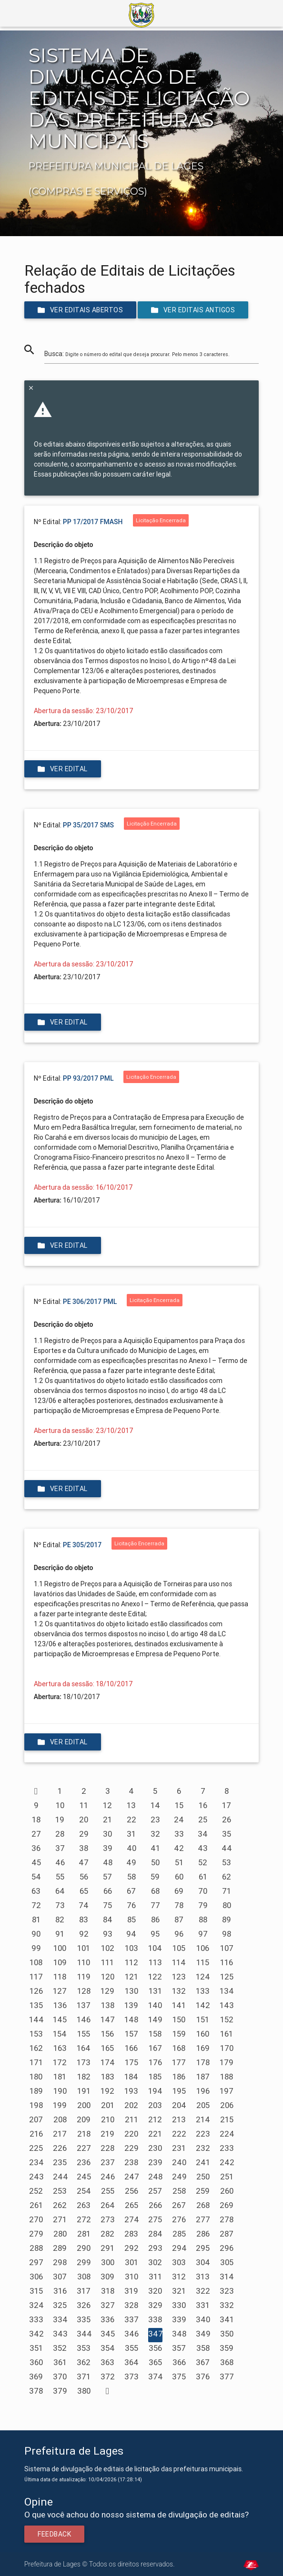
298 (60, 2262)
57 (107, 1876)
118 (59, 1976)
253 (60, 2191)
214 (203, 2119)
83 (83, 1919)
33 (179, 1834)
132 (179, 1991)
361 (60, 2362)
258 (179, 2191)
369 (36, 2376)
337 (131, 2319)
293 (155, 2248)
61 (203, 1876)
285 (179, 2233)
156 (107, 2034)
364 (131, 2362)
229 (131, 2148)
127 (60, 1991)
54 (36, 1876)
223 (203, 2133)
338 (155, 2319)
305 (226, 2262)
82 (59, 1919)
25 (202, 1819)
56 (84, 1876)
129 (107, 1991)
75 (107, 1905)
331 (203, 2305)
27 (36, 1834)
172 (60, 2062)
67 (131, 1891)
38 (83, 1848)
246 (108, 2176)
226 (60, 2148)
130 (131, 1991)
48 (107, 1862)
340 (203, 2319)
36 (35, 1848)
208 (60, 2119)
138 (107, 2005)
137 (84, 2005)
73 (60, 1905)
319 (131, 2291)
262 (60, 2205)
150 (178, 2019)
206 (226, 2105)
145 (60, 2019)
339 (179, 2319)
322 (203, 2291)
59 (155, 1876)
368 (226, 2362)
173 (84, 2062)
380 (84, 2391)
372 (108, 2376)
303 (179, 2262)
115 (202, 1962)
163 (60, 2048)
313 (203, 2276)
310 (131, 2276)
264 (108, 2205)
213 (179, 2119)
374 (155, 2376)
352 (60, 2348)
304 (203, 2262)
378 (36, 2391)
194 (155, 2091)
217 (60, 2133)
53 (226, 1862)
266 (155, 2205)
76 (131, 1905)
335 (84, 2319)
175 (131, 2062)
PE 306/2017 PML (90, 1301)
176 (155, 2062)
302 (155, 2262)
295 (203, 2248)
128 (84, 1991)
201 (107, 2105)
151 (202, 2019)
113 (155, 1962)
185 (155, 2076)
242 (227, 2162)
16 (203, 1805)
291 (107, 2248)
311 (155, 2276)
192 (107, 2091)
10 (60, 1805)
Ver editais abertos (80, 309)
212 (155, 2119)
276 (179, 2219)
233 (227, 2148)
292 (131, 2248)
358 (203, 2348)
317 (84, 2291)
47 (84, 1862)
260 (226, 2191)
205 (203, 2105)
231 (179, 2148)
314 (227, 2276)
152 (226, 2019)
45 (36, 1862)
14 (155, 1805)
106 (202, 1948)
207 (36, 2119)
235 (60, 2162)
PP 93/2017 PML (88, 1078)
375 (179, 2376)
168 (178, 2048)
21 (107, 1819)
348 (179, 2333)
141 (179, 2005)
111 (107, 1962)
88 (203, 1919)
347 (155, 2333)
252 (36, 2191)
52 (202, 1862)
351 (36, 2348)
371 (84, 2376)
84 (107, 1919)
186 (178, 2076)
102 (107, 1948)
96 (178, 1934)
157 (131, 2034)
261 (36, 2205)
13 (131, 1805)
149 (155, 2019)
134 (227, 1991)
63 (35, 1891)
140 (155, 2005)
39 (107, 1848)
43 (203, 1848)
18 (36, 1819)
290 (84, 2248)
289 (60, 2248)
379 (60, 2391)
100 (59, 1948)
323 (227, 2291)
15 (179, 1805)
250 (203, 2176)
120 (107, 1976)
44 (227, 1848)
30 (107, 1834)
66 (107, 1891)
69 (178, 1891)
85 (131, 1919)
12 (107, 1805)
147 (108, 2019)
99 (36, 1948)
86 (155, 1919)
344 (84, 2333)
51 (179, 1862)
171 (36, 2062)
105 (178, 1948)
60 (179, 1876)
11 (84, 1805)
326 (84, 2305)
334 (60, 2319)
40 (131, 1848)
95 (155, 1934)
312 (179, 2276)
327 (108, 2305)
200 (84, 2105)
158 (155, 2034)
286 (203, 2233)
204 (179, 2105)
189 (36, 2091)
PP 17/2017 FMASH (93, 522)
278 (226, 2219)
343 (60, 2333)
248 (155, 2176)
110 (83, 1962)
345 (108, 2333)
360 (36, 2362)
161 (226, 2034)
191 (84, 2091)
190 (60, 2091)
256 (131, 2191)
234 (36, 2162)
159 (179, 2034)
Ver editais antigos (193, 309)
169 (203, 2048)
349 (203, 2333)
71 (226, 1891)
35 (226, 1834)
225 (36, 2148)
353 (84, 2348)
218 (84, 2133)
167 (155, 2048)
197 (226, 2091)
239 (155, 2162)
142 (203, 2005)
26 (226, 1819)
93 (107, 1934)
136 (60, 2005)
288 (36, 2248)
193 (131, 2091)
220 (131, 2133)
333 (36, 2319)
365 (155, 2362)
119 (84, 1976)
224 (227, 2133)
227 (84, 2148)
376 (203, 2376)
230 (155, 2148)
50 (155, 1862)
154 (60, 2034)
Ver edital (63, 768)
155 (83, 2034)
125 (226, 1976)
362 (84, 2362)
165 (107, 2048)
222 (179, 2133)
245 (84, 2176)
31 (131, 1834)
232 (203, 2148)
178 (203, 2062)
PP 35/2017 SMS (88, 825)
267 (179, 2205)
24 (179, 1819)
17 (226, 1805)
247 (131, 2176)
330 (179, 2305)
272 (84, 2219)
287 (226, 2233)
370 (60, 2376)
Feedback (54, 2534)
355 (131, 2348)
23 (155, 1819)
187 (203, 2076)
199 (60, 2105)
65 (84, 1891)
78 (178, 1905)
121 (131, 1976)
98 (226, 1934)
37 (60, 1848)
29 (84, 1834)
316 (60, 2291)
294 (179, 2248)
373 (131, 2376)
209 (84, 2119)
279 (36, 2233)
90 (35, 1934)
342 (36, 2333)
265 (131, 2205)
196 (203, 2091)
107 (226, 1948)
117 (36, 1976)
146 (84, 2019)
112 (131, 1962)
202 (131, 2105)
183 (107, 2076)
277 (203, 2219)
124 (203, 1976)
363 (107, 2362)
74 (84, 1905)
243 (36, 2176)
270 (36, 2219)
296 (226, 2248)
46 (60, 1862)
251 (226, 2176)
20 (83, 1819)
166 (131, 2048)
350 (226, 2333)
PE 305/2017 (82, 1545)
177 (179, 2062)
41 (155, 1848)
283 (131, 2233)
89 (226, 1919)
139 (131, 2005)
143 (227, 2005)
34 (203, 1834)
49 (131, 1862)
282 (107, 2233)
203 (155, 2105)
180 (36, 2076)
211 (131, 2119)
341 (227, 2319)
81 (36, 1919)
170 (226, 2048)
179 (226, 2062)
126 (36, 1991)
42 (179, 1848)
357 (179, 2348)
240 (179, 2162)
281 (84, 2233)
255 (107, 2191)
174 (108, 2062)
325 (60, 2305)
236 (84, 2162)
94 (131, 1934)
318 (107, 2291)
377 (227, 2376)
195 (179, 2091)
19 (59, 1819)
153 (36, 2034)
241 (203, 2162)
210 (107, 2119)
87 (178, 1919)
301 (131, 2262)
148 (131, 2019)
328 (131, 2305)
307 (60, 2276)
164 (84, 2048)
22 (131, 1819)
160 (202, 2034)
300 (107, 2262)
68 (155, 1891)
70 (202, 1891)
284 (155, 2233)
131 (155, 1991)
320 (155, 2291)
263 (84, 2205)
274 (131, 2219)
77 (155, 1905)
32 (155, 1834)
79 (203, 1905)
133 (203, 1991)
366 (179, 2362)
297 (36, 2262)
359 (226, 2348)
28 (59, 1834)
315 (36, 2291)
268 (203, 2205)
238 (131, 2162)
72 (36, 1905)
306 (36, 2276)
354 (108, 2348)
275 (155, 2219)
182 (84, 2076)
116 (226, 1962)
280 (60, 2233)
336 (107, 2319)
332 (227, 2305)
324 (36, 2305)
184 (131, 2076)
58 (131, 1876)
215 (226, 2119)
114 (179, 1962)
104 (155, 1948)
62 (226, 1876)
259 (203, 2191)
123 (179, 1976)
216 (36, 2133)
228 (107, 2148)
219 (107, 2133)
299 (84, 2262)
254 (84, 2191)
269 (226, 2205)
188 (226, 2076)
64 (60, 1891)
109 (60, 1962)
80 (226, 1905)
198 (36, 2105)
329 (155, 2305)
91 (59, 1934)
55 (60, 1876)
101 (83, 1948)
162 (36, 2048)
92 (84, 1934)
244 (60, 2176)
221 (155, 2133)
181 (59, 2076)
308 (84, 2276)
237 (108, 2162)
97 (203, 1934)
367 (203, 2362)
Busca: (137, 353)
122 (155, 1976)
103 (131, 1948)
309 (107, 2276)
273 (108, 2219)
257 (155, 2191)
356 (155, 2348)
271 (60, 2219)
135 (36, 2005)
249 (179, 2176)
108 (36, 1962)
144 (36, 2019)
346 (131, 2333)
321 (179, 2291)
